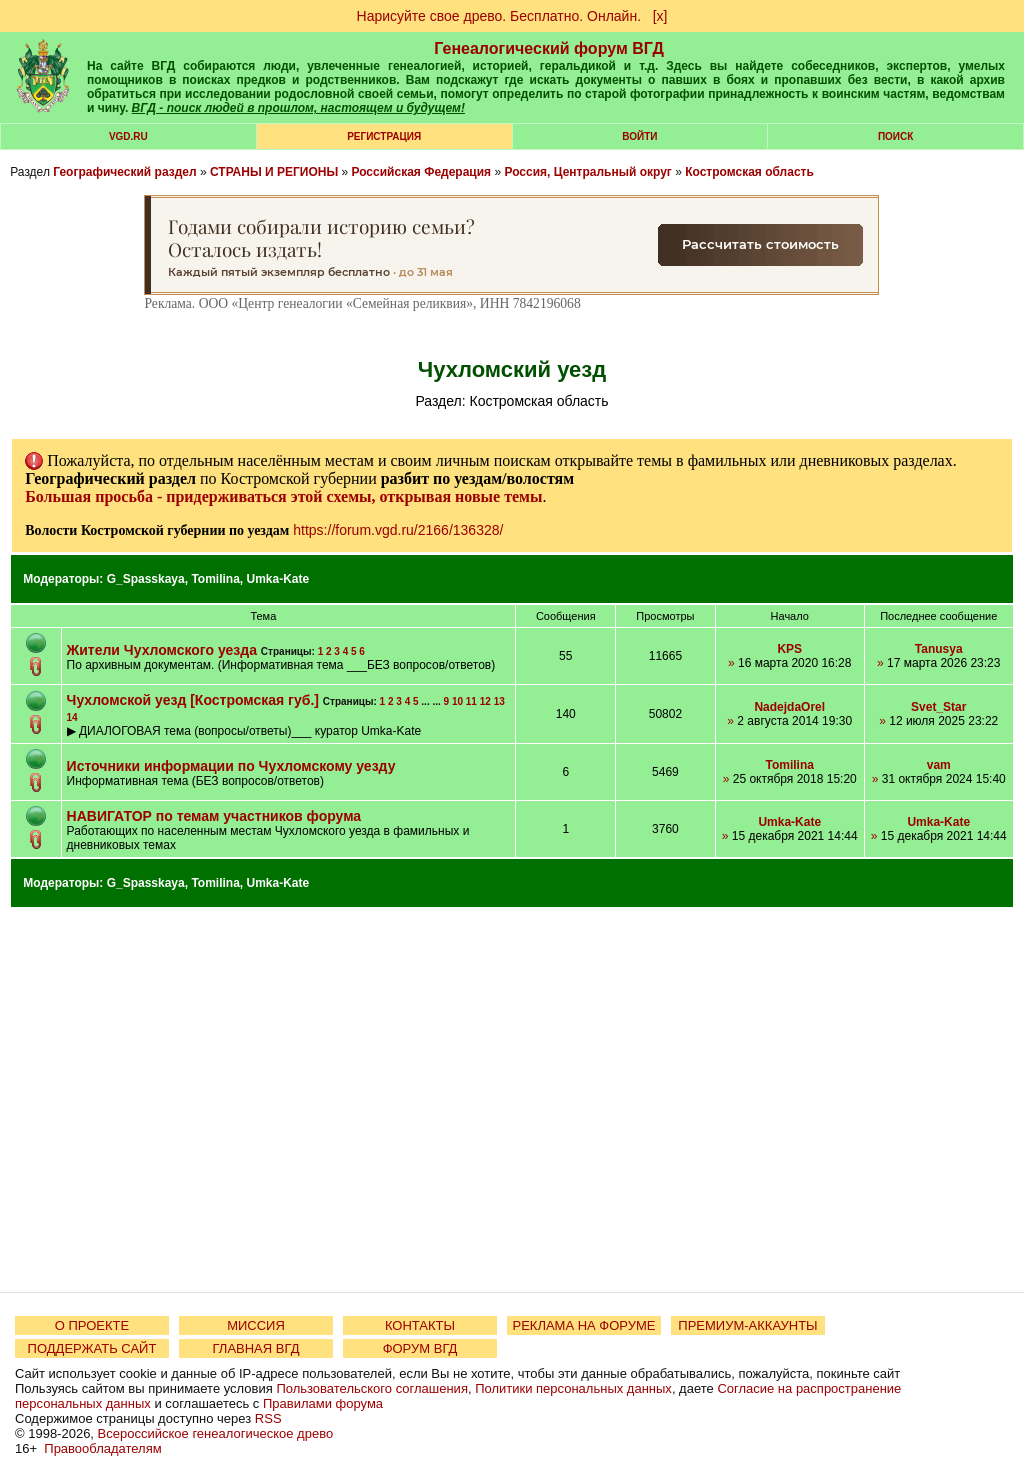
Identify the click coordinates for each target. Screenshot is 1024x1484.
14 (72, 717)
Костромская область (749, 172)
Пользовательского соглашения (372, 1388)
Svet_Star (938, 707)
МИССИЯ (256, 1325)
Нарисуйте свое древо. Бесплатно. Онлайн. (499, 16)
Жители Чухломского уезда (162, 650)
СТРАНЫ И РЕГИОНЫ (274, 172)
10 (457, 701)
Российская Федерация (421, 172)
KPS (789, 649)
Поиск (895, 136)
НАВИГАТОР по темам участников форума (214, 816)
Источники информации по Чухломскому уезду (231, 766)
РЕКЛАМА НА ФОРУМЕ (583, 1325)
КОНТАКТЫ (420, 1325)
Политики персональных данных (573, 1388)
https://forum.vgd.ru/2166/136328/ (398, 530)
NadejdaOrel (789, 707)
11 (471, 701)
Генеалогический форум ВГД (549, 48)
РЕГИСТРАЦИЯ (384, 136)
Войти (639, 136)
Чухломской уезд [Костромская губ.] (193, 700)
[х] (660, 16)
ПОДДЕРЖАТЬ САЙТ (92, 1348)
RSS (268, 1418)
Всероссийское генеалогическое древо (216, 1433)
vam (939, 765)
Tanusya (939, 649)
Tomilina (215, 579)
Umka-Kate (278, 579)
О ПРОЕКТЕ (92, 1325)
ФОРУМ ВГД (420, 1348)
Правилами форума (323, 1403)
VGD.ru (128, 136)
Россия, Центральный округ (587, 172)
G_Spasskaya (146, 579)
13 (499, 701)
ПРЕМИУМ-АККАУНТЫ (747, 1325)
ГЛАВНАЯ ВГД (256, 1348)
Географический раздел (124, 172)
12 (485, 701)
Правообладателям (102, 1448)
